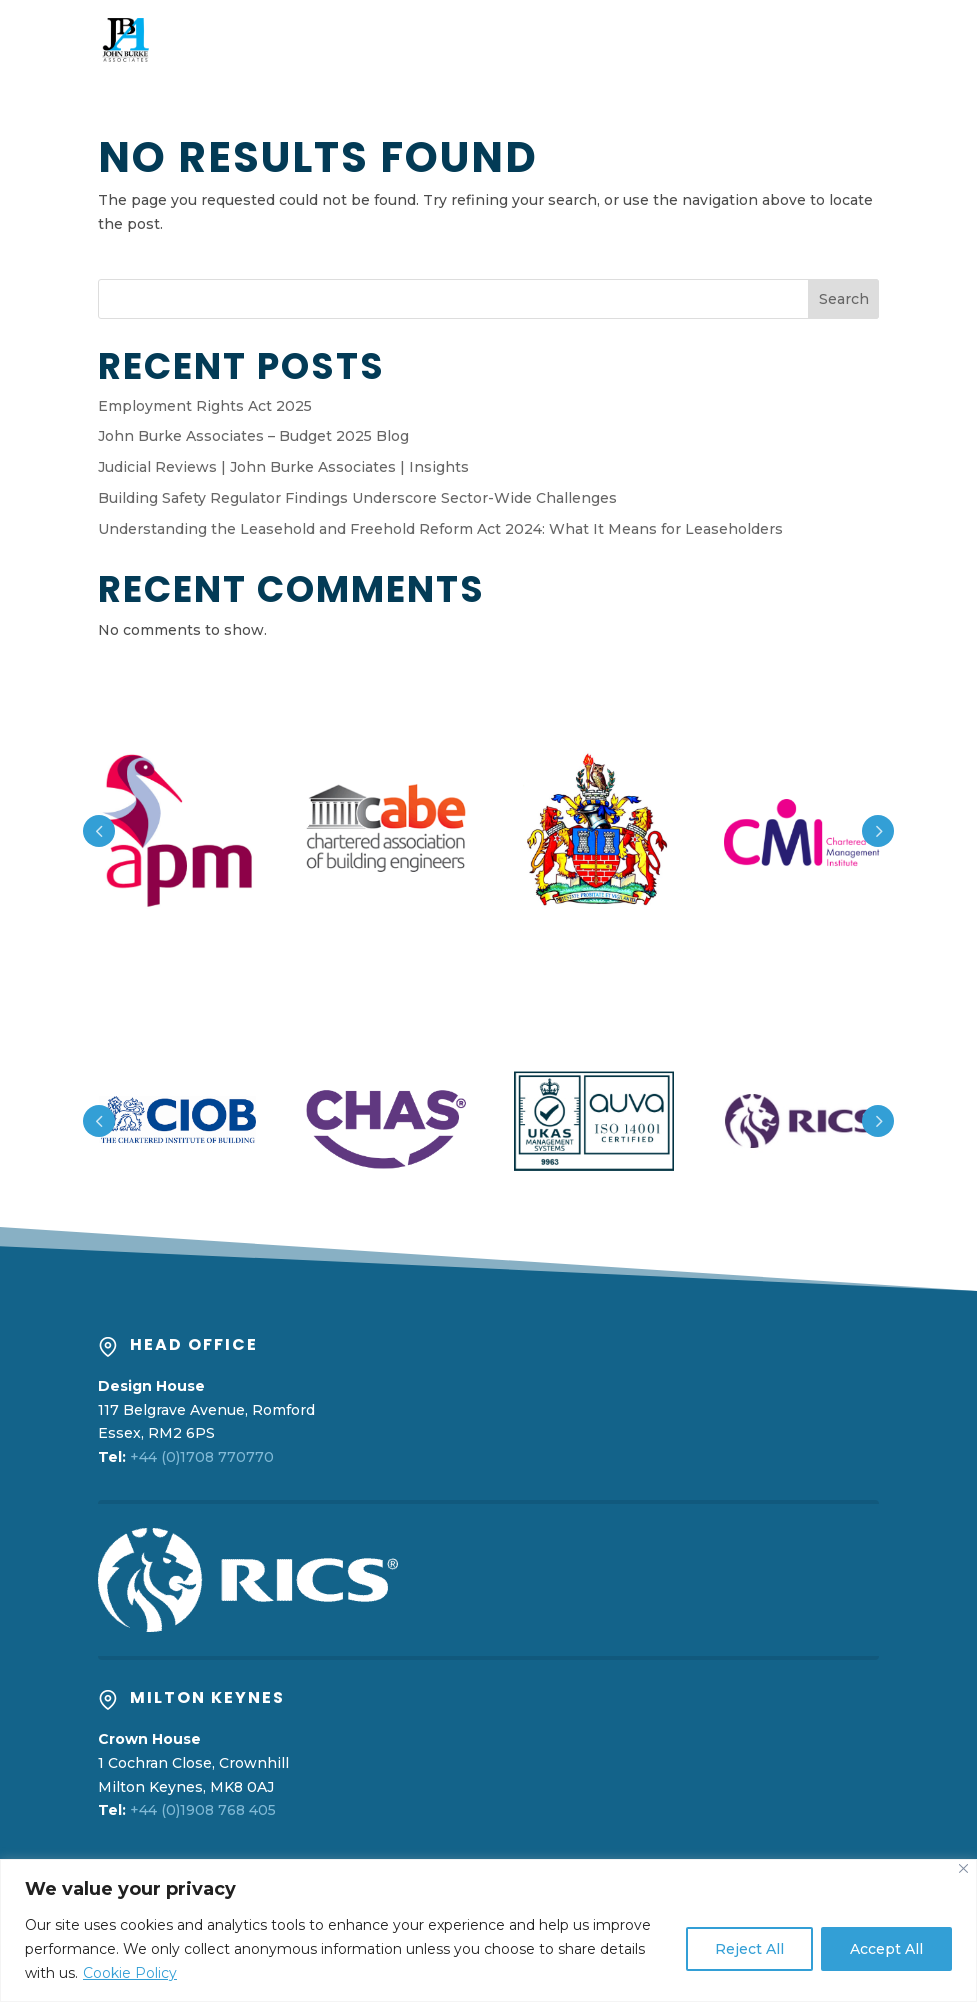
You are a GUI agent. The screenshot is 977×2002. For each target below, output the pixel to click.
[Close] (963, 1868)
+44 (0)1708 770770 (202, 1457)
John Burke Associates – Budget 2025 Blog (253, 436)
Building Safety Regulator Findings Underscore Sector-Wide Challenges (357, 498)
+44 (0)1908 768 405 (203, 1810)
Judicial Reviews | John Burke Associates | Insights (283, 467)
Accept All (886, 1949)
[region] (488, 1930)
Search (844, 299)
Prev (99, 831)
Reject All (749, 1949)
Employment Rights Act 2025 (205, 406)
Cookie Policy (130, 1973)
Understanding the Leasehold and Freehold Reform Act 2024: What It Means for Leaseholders (440, 529)
